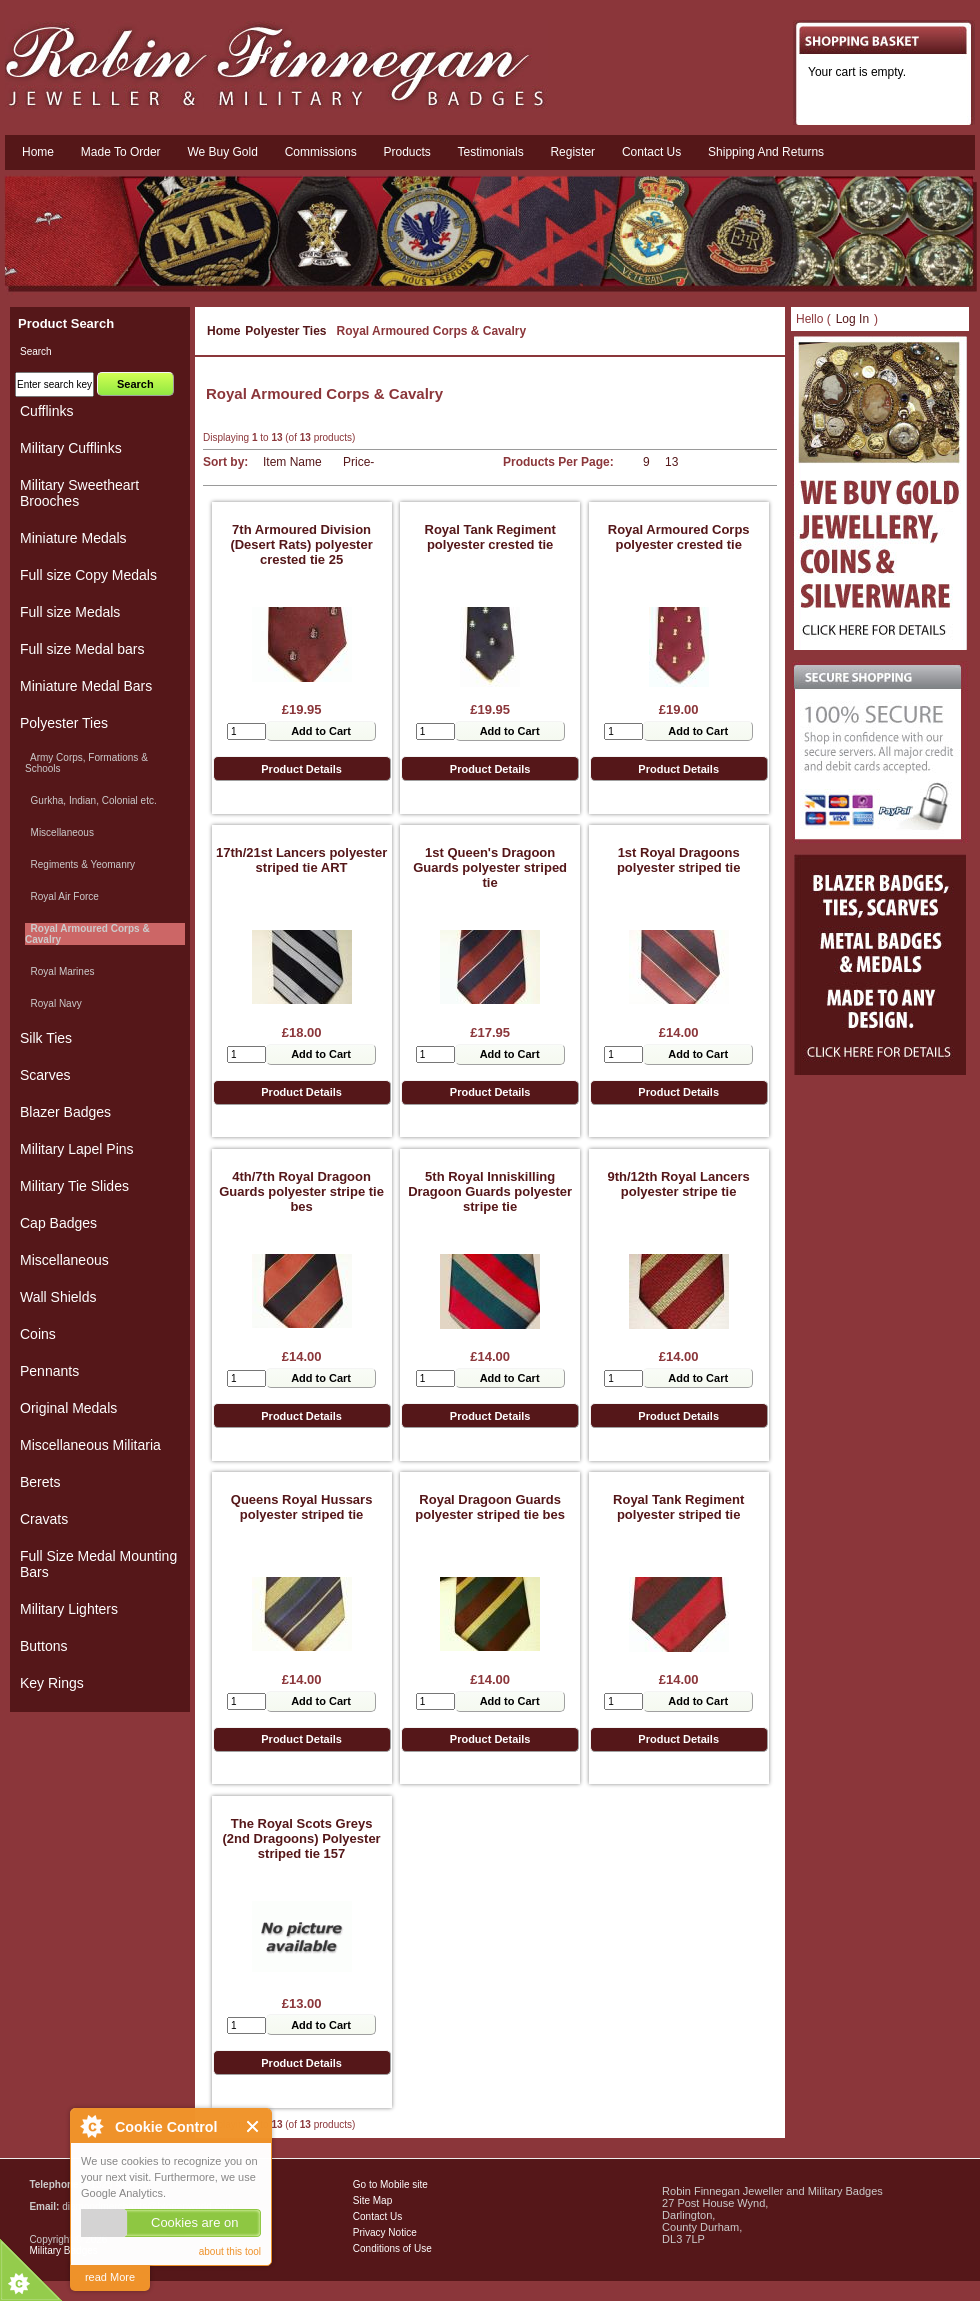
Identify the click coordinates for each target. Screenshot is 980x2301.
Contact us (651, 152)
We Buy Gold (222, 152)
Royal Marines (59, 971)
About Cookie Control (91, 2126)
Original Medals (68, 1408)
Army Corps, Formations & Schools (86, 763)
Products (406, 152)
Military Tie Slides (74, 1186)
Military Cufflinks (71, 448)
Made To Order (121, 152)
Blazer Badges (65, 1112)
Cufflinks (46, 411)
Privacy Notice (385, 2232)
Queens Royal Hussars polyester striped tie (302, 1507)
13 (671, 462)
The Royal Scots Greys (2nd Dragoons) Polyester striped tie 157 (301, 1838)
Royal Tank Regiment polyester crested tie (490, 537)
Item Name (292, 462)
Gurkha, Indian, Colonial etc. (91, 800)
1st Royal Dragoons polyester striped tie (679, 860)
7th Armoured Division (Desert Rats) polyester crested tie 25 (301, 544)
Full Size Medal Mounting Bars (98, 1564)
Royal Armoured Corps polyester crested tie (679, 537)
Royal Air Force (62, 896)
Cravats (44, 1519)
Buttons (43, 1646)
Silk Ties (46, 1038)
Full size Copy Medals (88, 575)
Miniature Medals (73, 538)
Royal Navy (53, 1003)
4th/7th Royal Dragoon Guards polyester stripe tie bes (301, 1191)
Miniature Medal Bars (86, 686)
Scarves (45, 1075)
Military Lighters (69, 1609)
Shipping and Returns (766, 152)
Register (572, 152)
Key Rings (52, 1683)
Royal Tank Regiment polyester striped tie (678, 1507)
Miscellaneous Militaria (90, 1445)
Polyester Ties (285, 331)
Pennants (49, 1371)
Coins (38, 1334)
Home (38, 152)
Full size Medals (70, 612)
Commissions (321, 152)
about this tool (230, 2251)
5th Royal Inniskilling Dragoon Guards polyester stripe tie (490, 1191)
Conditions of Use (392, 2248)
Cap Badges (58, 1223)
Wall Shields (58, 1297)
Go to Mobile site (390, 2184)
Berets (40, 1482)
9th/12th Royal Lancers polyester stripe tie (679, 1184)
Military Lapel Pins (77, 1149)
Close (253, 2126)
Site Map (372, 2200)
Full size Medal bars (82, 649)
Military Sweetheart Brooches (79, 493)
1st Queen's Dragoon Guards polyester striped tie (490, 867)
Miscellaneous (59, 832)
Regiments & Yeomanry (80, 864)
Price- (358, 462)
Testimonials (491, 152)
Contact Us (377, 2216)
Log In (852, 319)
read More (110, 2277)
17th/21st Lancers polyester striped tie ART (301, 860)
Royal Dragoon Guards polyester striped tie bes (490, 1507)
